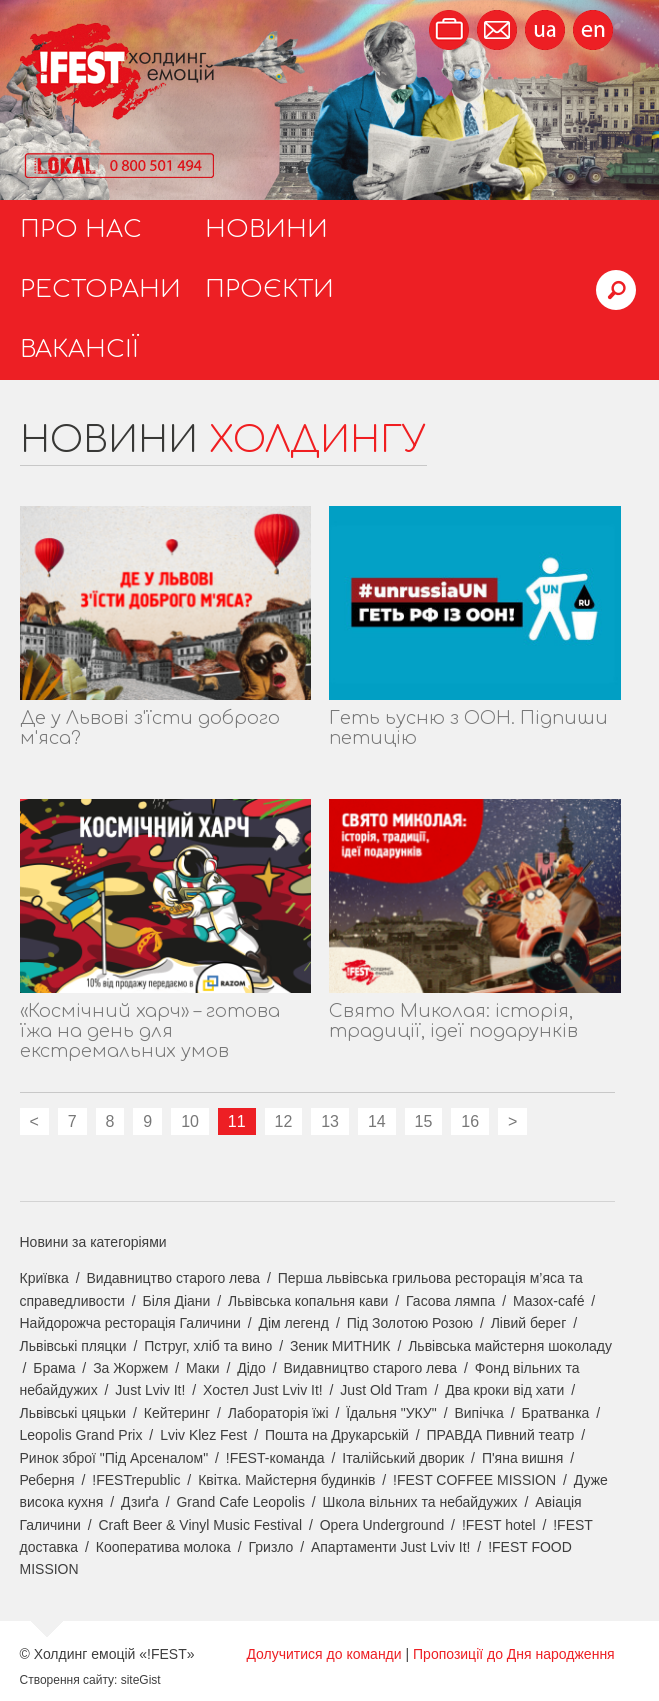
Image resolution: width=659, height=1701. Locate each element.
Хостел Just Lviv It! (263, 1390)
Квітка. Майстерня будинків (286, 1480)
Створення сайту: (69, 1680)
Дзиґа (140, 1502)
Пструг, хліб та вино (208, 1346)
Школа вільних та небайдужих (420, 1502)
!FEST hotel (499, 1525)
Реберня (47, 1480)
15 (424, 1121)
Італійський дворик (403, 1458)
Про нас (81, 229)
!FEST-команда (275, 1458)
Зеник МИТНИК (340, 1346)
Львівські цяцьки (73, 1413)
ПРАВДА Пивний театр (501, 1435)
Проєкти (269, 289)
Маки (203, 1368)
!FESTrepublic (136, 1480)
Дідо (251, 1368)
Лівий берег (529, 1323)
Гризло (270, 1547)
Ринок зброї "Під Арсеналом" (114, 1458)
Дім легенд (293, 1323)
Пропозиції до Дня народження (514, 1654)
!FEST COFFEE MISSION (474, 1480)
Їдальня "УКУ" (391, 1413)
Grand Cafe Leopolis (240, 1502)
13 (330, 1121)
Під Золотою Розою (410, 1323)
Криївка (44, 1278)
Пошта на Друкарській (337, 1435)
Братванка (555, 1413)
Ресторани (100, 289)
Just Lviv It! (150, 1390)
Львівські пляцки (73, 1346)
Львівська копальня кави (308, 1301)
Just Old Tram (383, 1390)
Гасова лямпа (450, 1301)
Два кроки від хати (504, 1390)
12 (284, 1121)
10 (190, 1121)
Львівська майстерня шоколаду (510, 1346)
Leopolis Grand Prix (81, 1435)
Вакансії (79, 349)
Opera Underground (382, 1525)
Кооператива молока (163, 1547)
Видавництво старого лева (173, 1278)
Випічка (478, 1413)
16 (470, 1121)
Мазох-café (548, 1301)
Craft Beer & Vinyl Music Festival (200, 1525)
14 (377, 1121)
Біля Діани (177, 1301)
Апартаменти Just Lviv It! (391, 1547)
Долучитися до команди (323, 1654)
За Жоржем (130, 1368)
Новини (266, 229)
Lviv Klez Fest (203, 1435)
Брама (54, 1368)
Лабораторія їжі (278, 1413)
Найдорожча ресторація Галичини (130, 1323)
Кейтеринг (177, 1413)
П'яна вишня (523, 1458)
